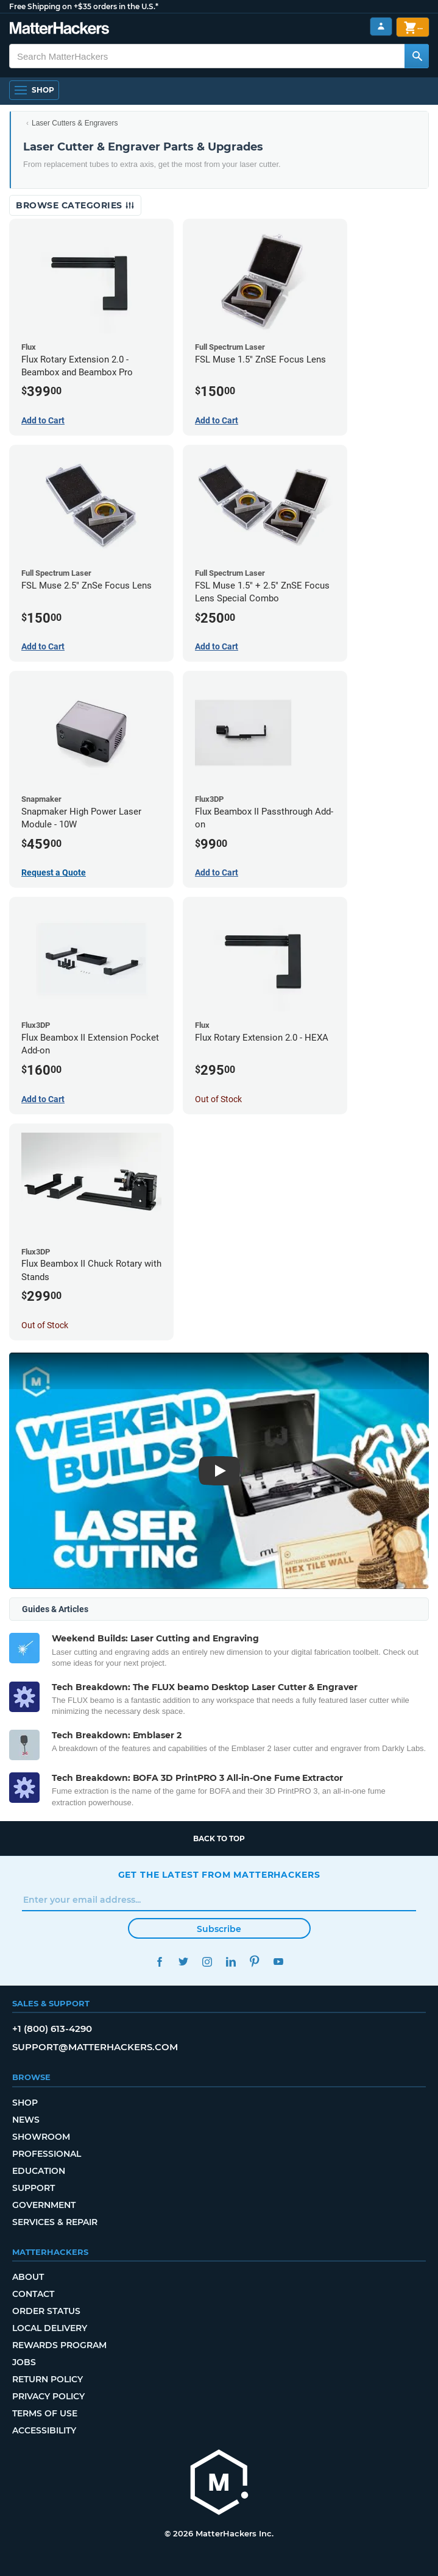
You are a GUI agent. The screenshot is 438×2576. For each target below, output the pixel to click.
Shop (25, 2102)
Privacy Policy (48, 2396)
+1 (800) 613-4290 (52, 2028)
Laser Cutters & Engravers (75, 123)
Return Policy (47, 2379)
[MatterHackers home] (219, 2484)
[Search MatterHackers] (416, 56)
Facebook (160, 1961)
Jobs (24, 2362)
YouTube (278, 1961)
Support (33, 2187)
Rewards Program (59, 2345)
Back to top (219, 1838)
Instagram (207, 1961)
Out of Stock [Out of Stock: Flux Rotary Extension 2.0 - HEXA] (218, 1099)
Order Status (46, 2310)
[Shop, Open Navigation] (34, 90)
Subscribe (219, 1928)
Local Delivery (49, 2328)
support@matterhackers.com (95, 2047)
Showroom (41, 2136)
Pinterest (255, 1961)
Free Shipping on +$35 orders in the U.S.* (83, 6)
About (28, 2276)
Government (44, 2204)
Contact (33, 2293)
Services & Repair (54, 2222)
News (26, 2119)
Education (38, 2170)
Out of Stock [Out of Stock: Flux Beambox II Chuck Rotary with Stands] (44, 1325)
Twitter (183, 1961)
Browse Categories (75, 205)
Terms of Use (44, 2413)
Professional (46, 2153)
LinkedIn (231, 1961)
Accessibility (44, 2430)
